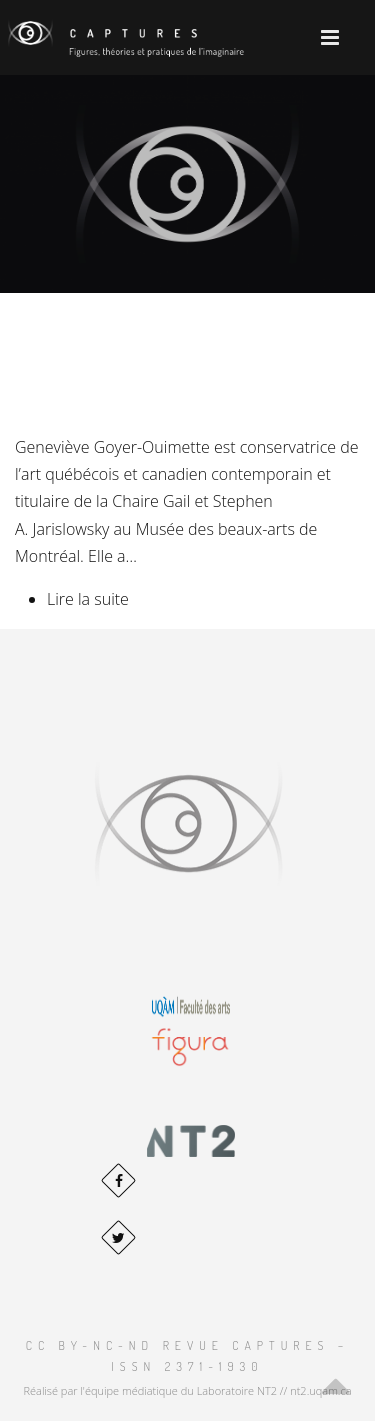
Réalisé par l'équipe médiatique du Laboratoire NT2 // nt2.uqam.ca (187, 1390)
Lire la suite (88, 599)
